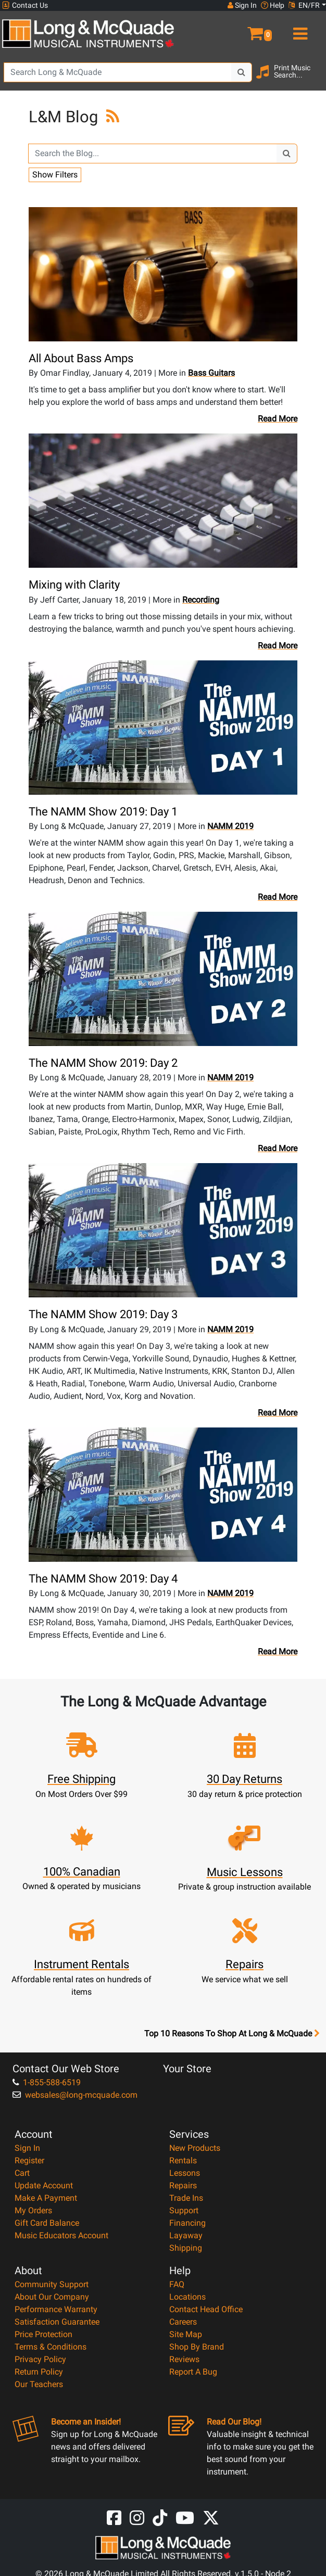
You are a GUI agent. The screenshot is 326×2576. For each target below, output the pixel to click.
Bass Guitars (211, 373)
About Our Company (52, 2297)
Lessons (184, 2173)
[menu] (299, 29)
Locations (187, 2297)
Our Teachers (39, 2384)
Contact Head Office (206, 2309)
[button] (244, 29)
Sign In (27, 2148)
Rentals (183, 2160)
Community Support (52, 2284)
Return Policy (39, 2372)
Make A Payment (46, 2198)
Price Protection (43, 2334)
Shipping (185, 2248)
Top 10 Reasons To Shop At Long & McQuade (232, 2033)
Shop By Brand (196, 2347)
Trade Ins (186, 2198)
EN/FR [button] (304, 5)
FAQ (176, 2284)
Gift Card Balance (47, 2223)
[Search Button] (241, 72)
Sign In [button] (242, 5)
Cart (22, 2173)
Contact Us (25, 5)
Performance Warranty (56, 2309)
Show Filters (55, 175)
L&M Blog (65, 116)
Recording (200, 600)
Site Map (185, 2334)
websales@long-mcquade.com (74, 2095)
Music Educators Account (61, 2235)
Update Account (44, 2185)
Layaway (186, 2235)
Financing (187, 2223)
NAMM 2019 (230, 826)
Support (183, 2210)
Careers (183, 2322)
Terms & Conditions (50, 2347)
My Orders (33, 2210)
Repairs (183, 2185)
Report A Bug (193, 2372)
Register (29, 2160)
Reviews (184, 2359)
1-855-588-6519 (46, 2082)
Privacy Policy (40, 2359)
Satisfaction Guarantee (57, 2322)
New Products (194, 2148)
